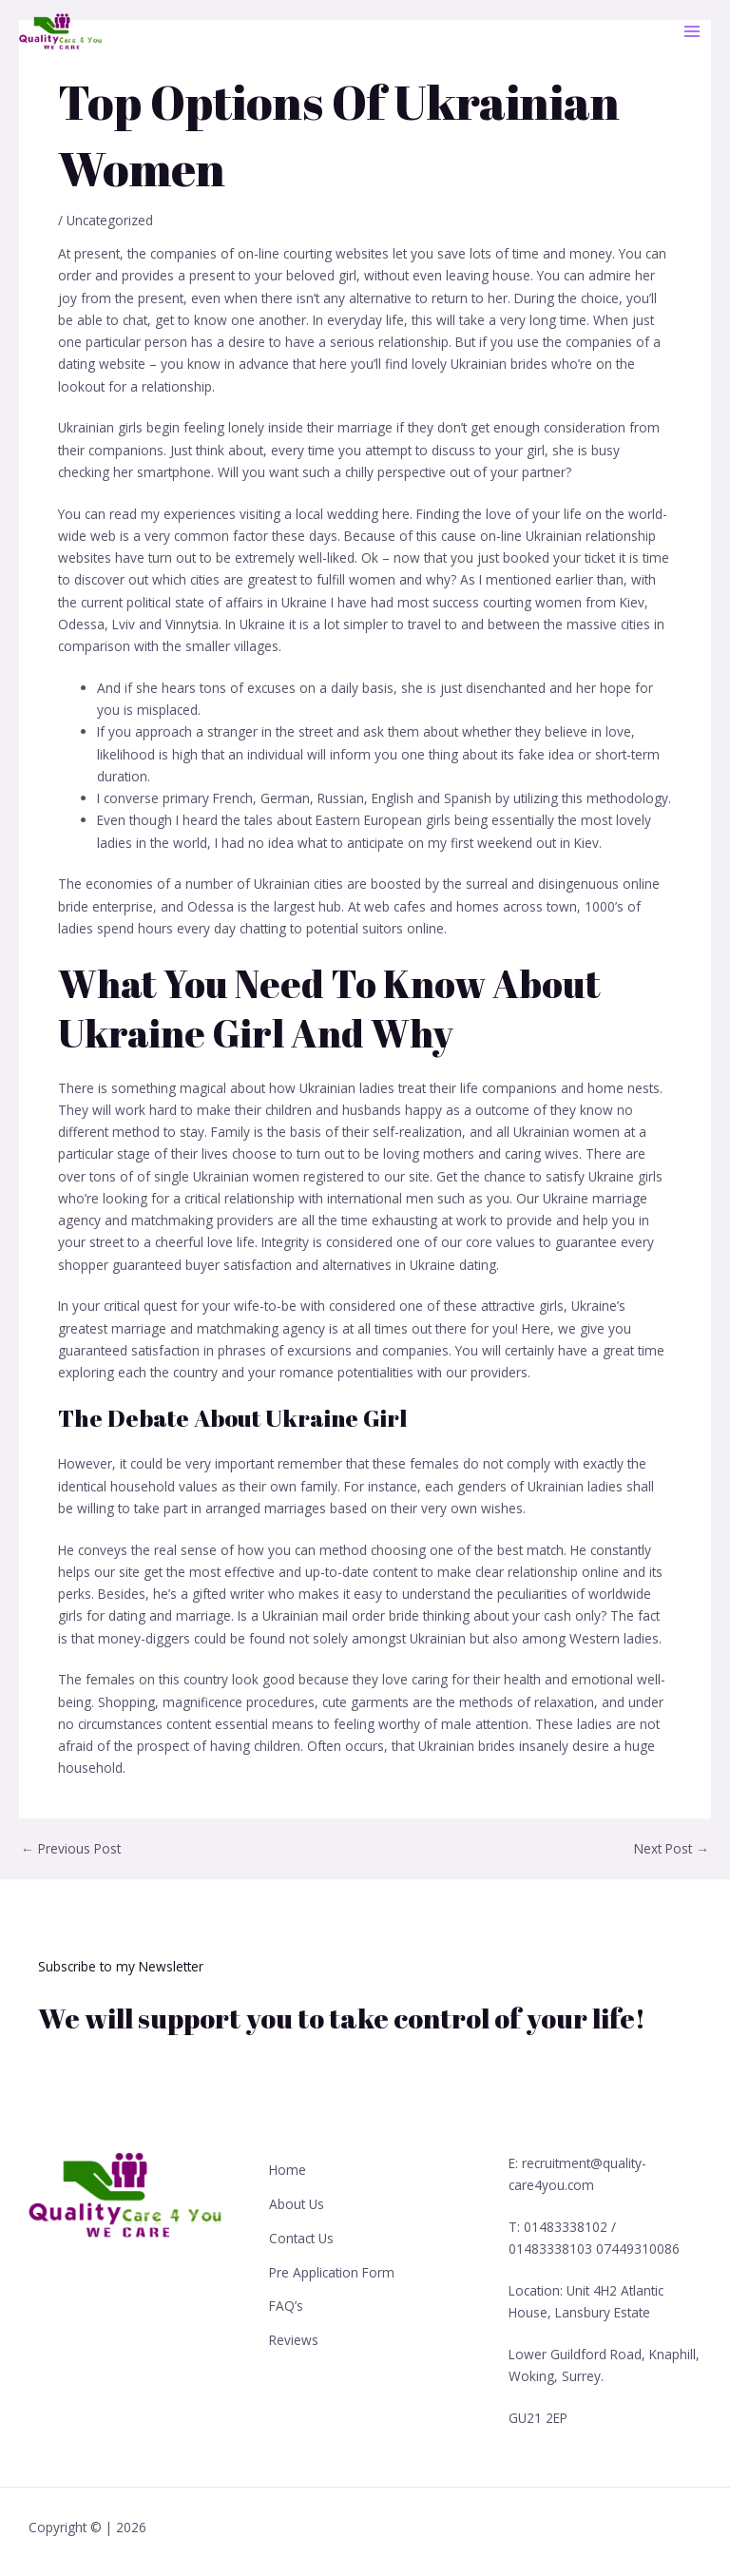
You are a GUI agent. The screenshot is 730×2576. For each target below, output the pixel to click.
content (188, 1724)
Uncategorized (110, 220)
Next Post (671, 1848)
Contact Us (301, 2230)
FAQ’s (286, 2294)
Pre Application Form (331, 2263)
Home (287, 2168)
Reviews (293, 2325)
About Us (296, 2199)
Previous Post (71, 1848)
